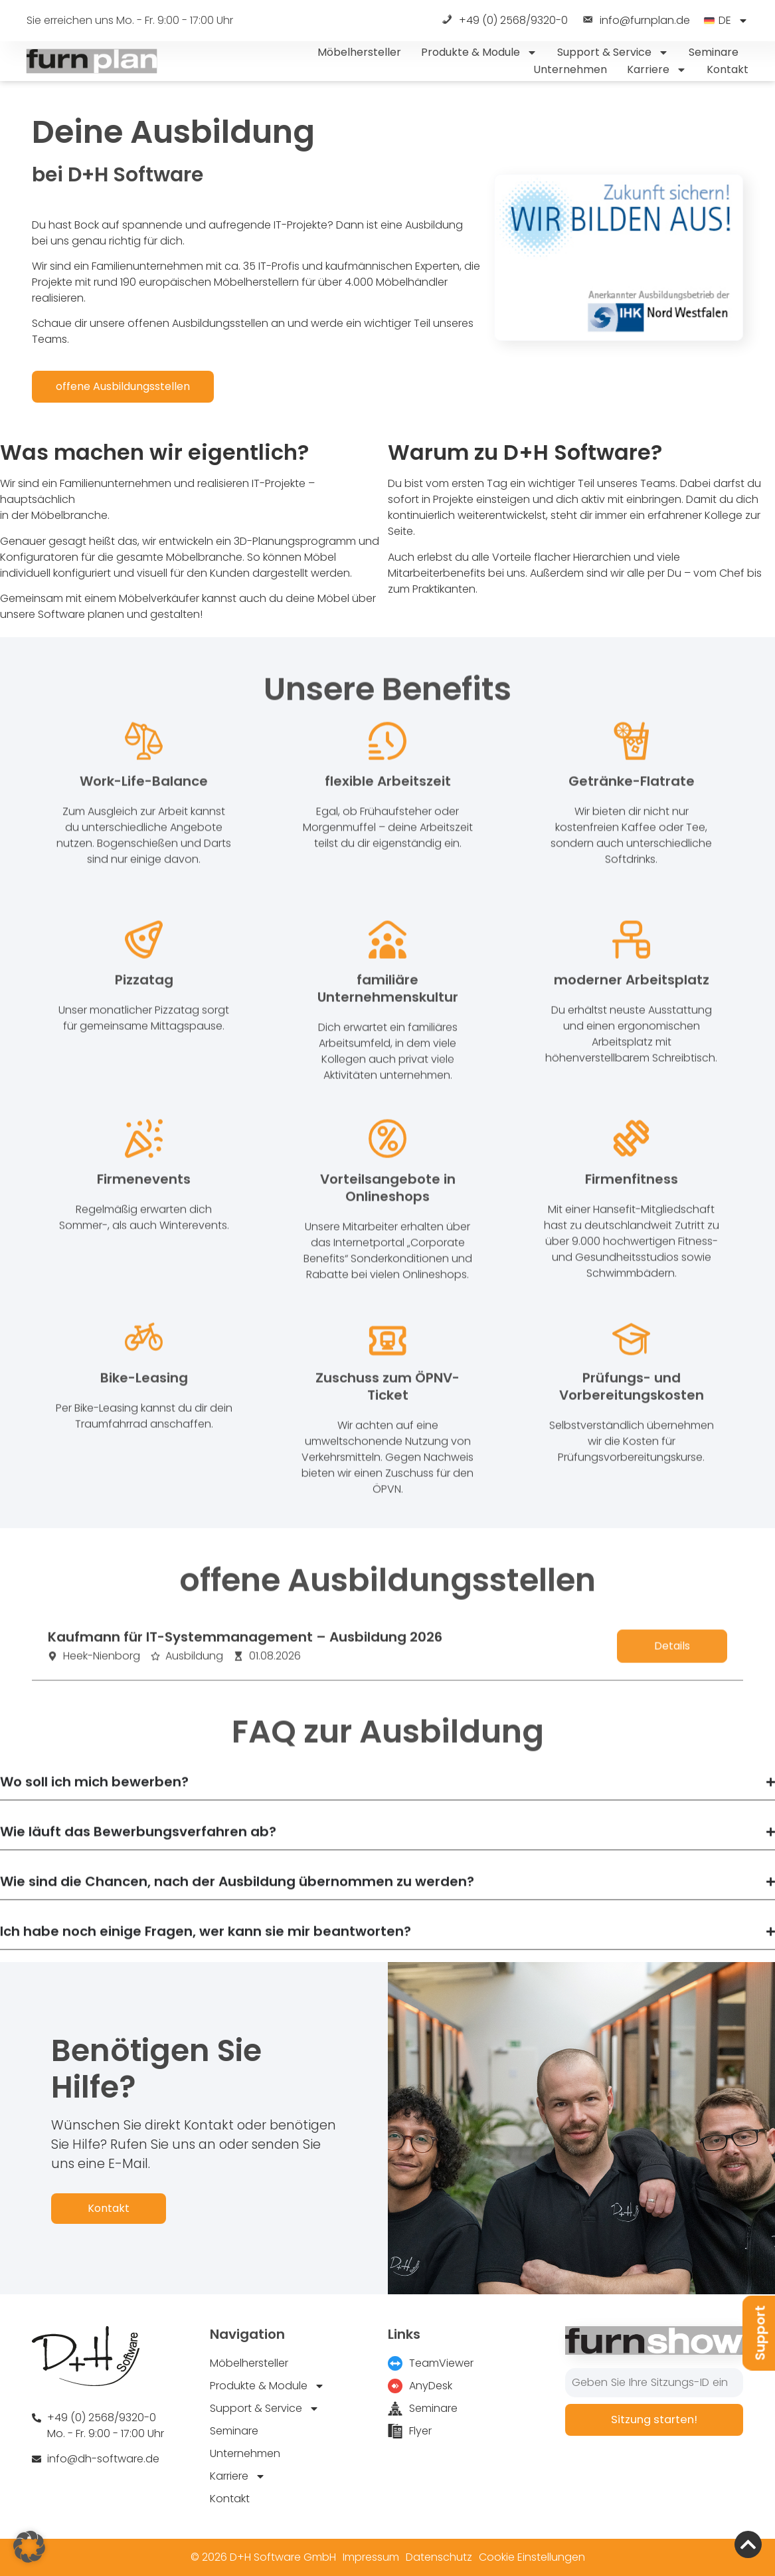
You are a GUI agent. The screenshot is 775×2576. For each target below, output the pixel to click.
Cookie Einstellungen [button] (532, 2557)
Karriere (657, 69)
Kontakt (727, 69)
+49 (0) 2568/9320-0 (504, 21)
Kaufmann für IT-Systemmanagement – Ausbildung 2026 (245, 1652)
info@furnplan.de (635, 21)
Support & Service (613, 52)
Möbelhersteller (359, 52)
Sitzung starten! (654, 2419)
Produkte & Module (479, 52)
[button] (29, 2547)
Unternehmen (570, 69)
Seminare (713, 52)
